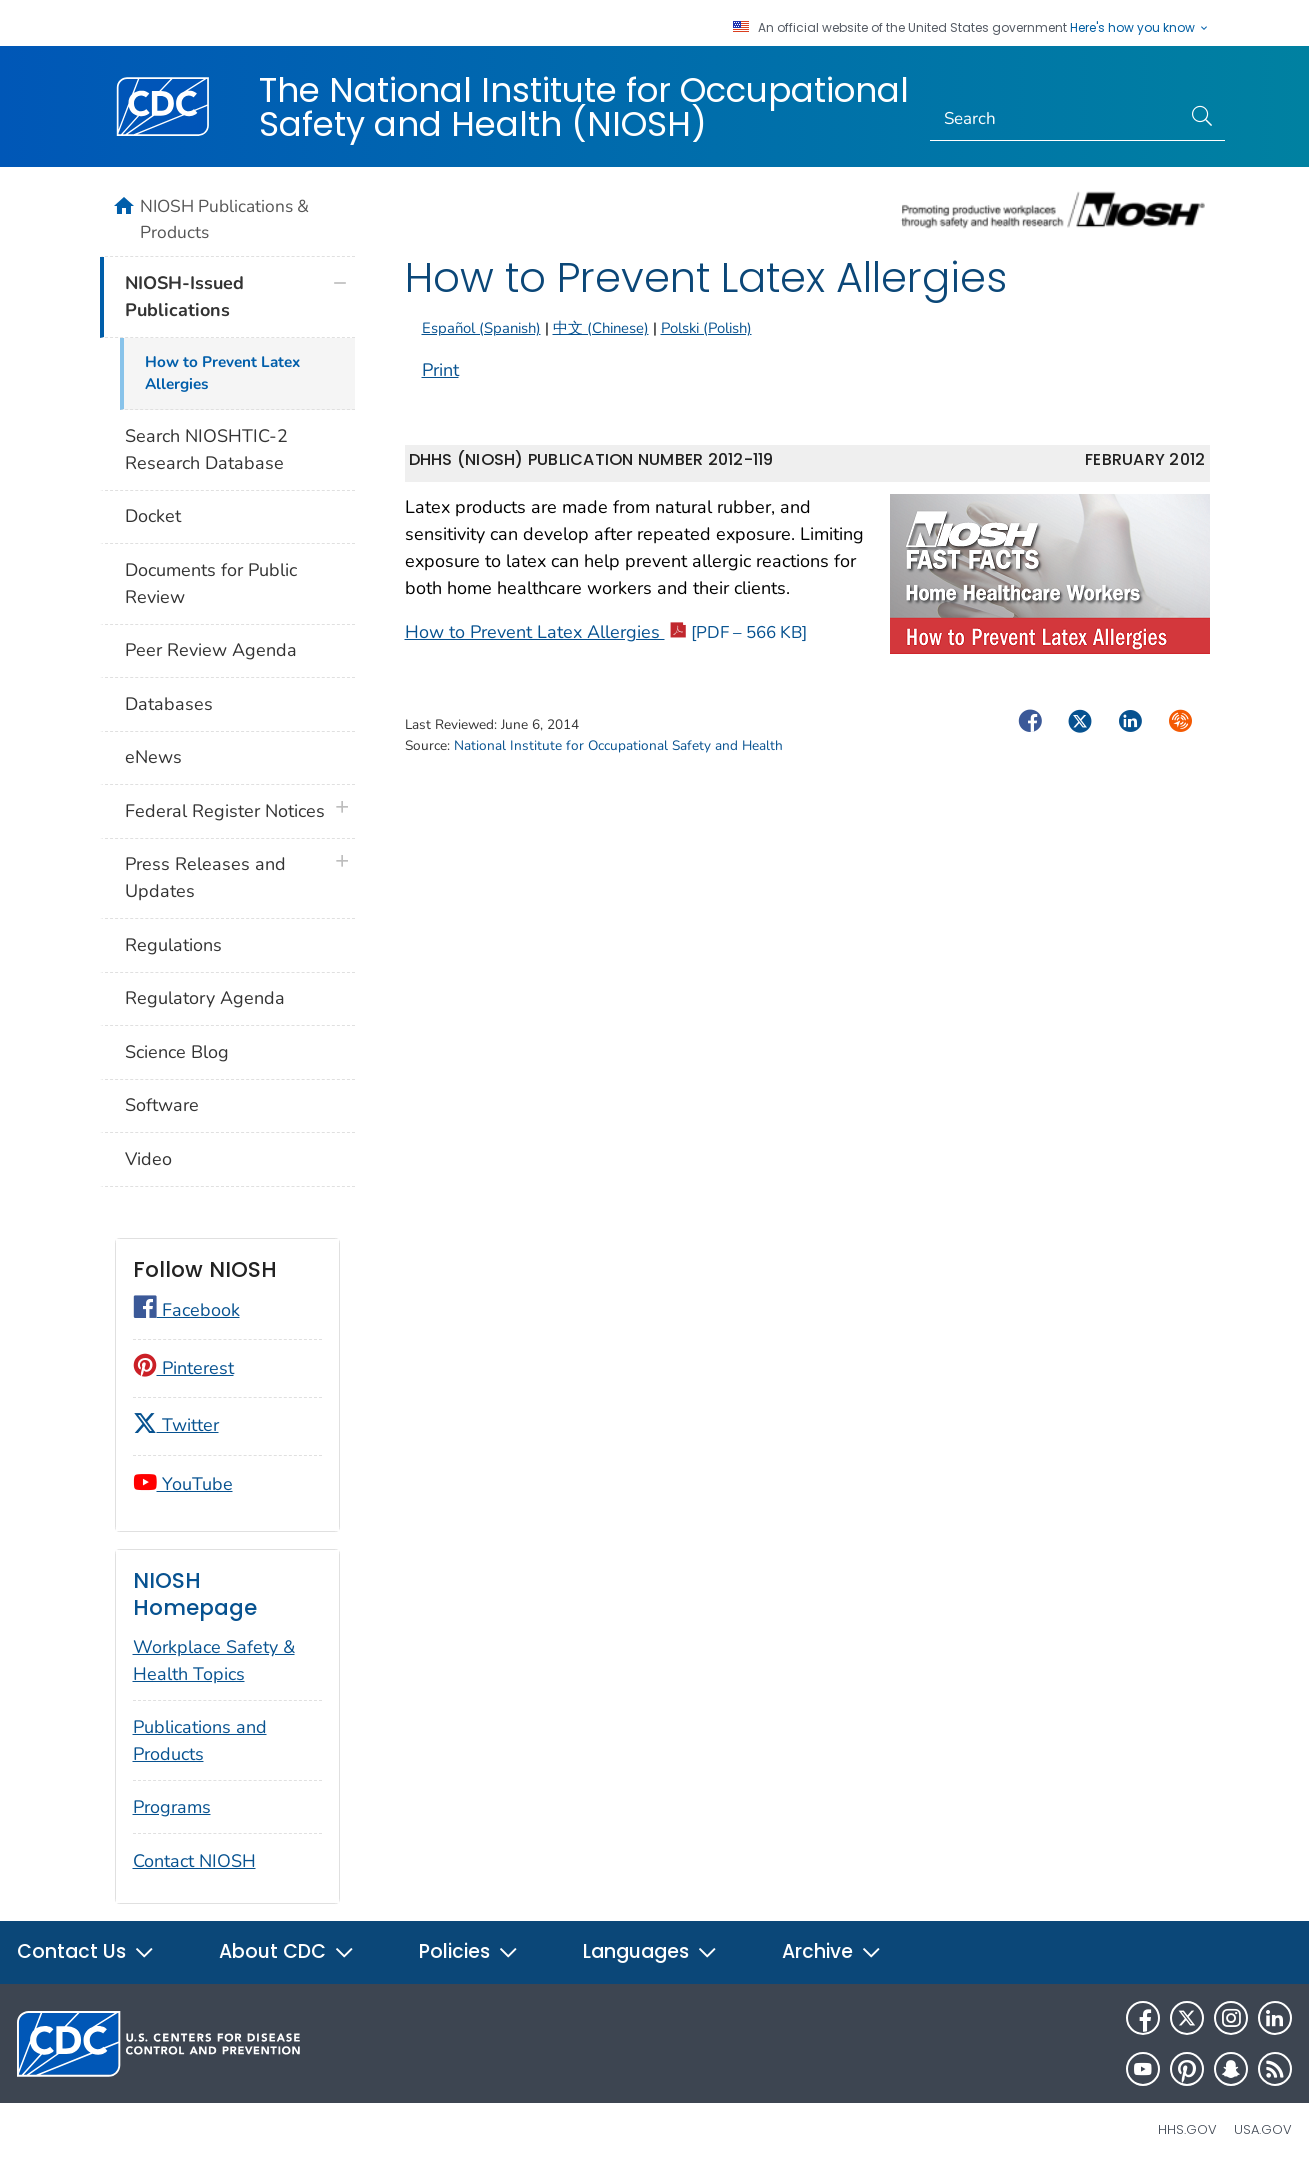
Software (162, 1105)
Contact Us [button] (86, 1951)
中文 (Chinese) (601, 328)
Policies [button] (469, 1951)
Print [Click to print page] (440, 370)
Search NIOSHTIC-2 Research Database (206, 449)
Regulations (173, 945)
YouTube (183, 1484)
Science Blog (177, 1052)
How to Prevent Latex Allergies (606, 632)
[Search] (1055, 119)
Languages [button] (650, 1951)
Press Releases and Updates (205, 877)
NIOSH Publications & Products (224, 219)
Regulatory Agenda (205, 998)
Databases (169, 704)
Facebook (186, 1310)
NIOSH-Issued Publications (184, 296)
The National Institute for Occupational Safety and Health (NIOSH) (584, 107)
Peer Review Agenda (211, 650)
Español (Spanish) (481, 328)
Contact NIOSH (194, 1861)
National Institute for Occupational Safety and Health (618, 745)
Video (148, 1159)
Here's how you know (1140, 28)
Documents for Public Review (211, 583)
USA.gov (1263, 2129)
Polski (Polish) (706, 328)
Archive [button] (832, 1951)
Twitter (176, 1425)
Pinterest (183, 1368)
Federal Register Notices (225, 811)
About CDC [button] (287, 1951)
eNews (153, 757)
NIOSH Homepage (195, 1594)
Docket (153, 516)
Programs (172, 1807)
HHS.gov (1187, 2129)
